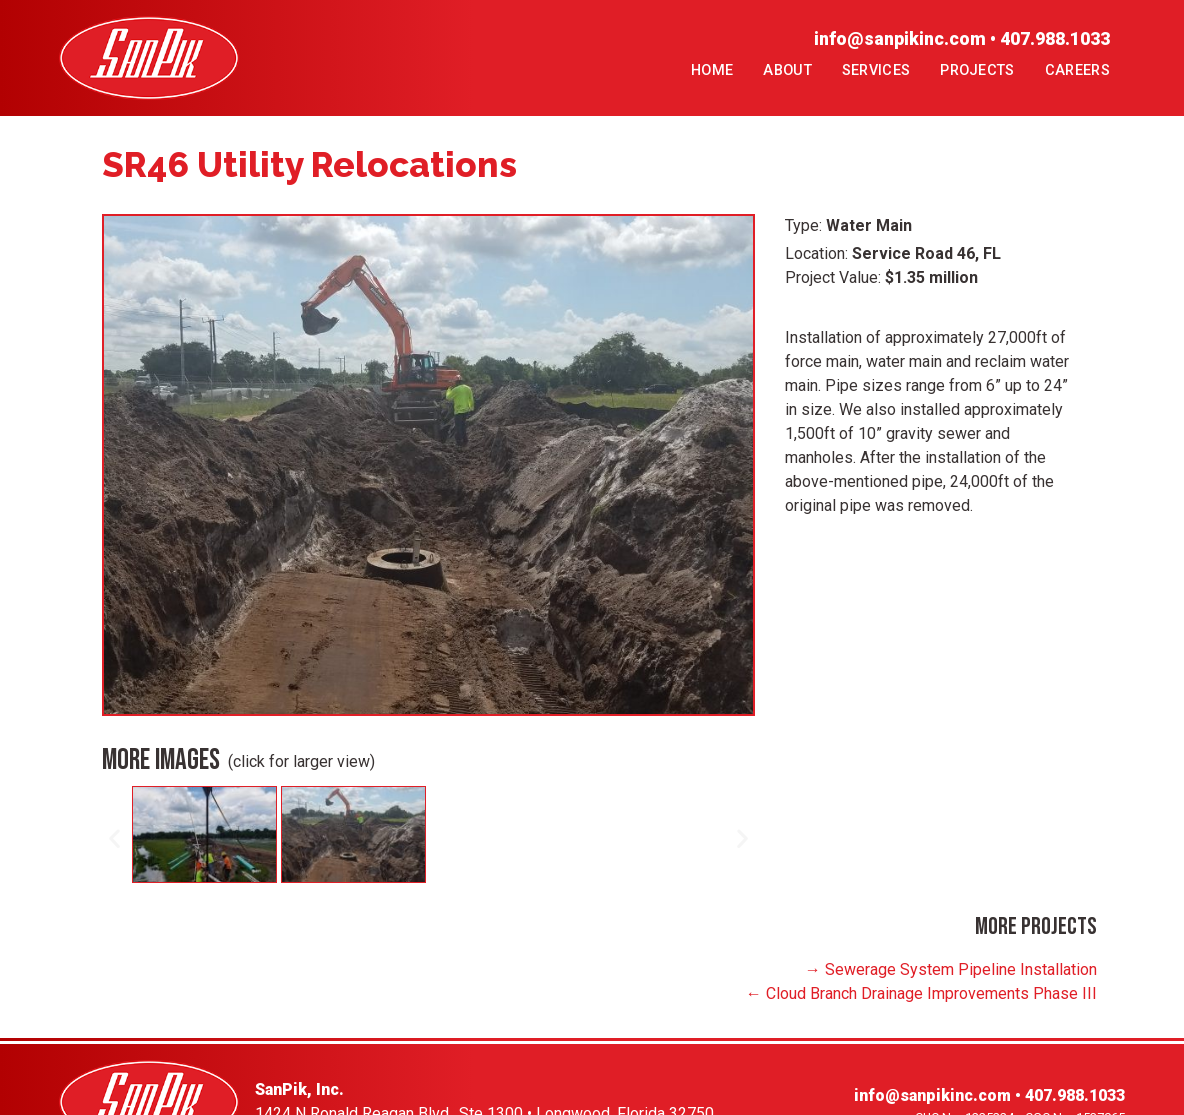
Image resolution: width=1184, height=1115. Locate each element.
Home (712, 70)
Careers (1077, 70)
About (787, 70)
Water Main (869, 225)
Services (876, 70)
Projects (977, 70)
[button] (114, 838)
